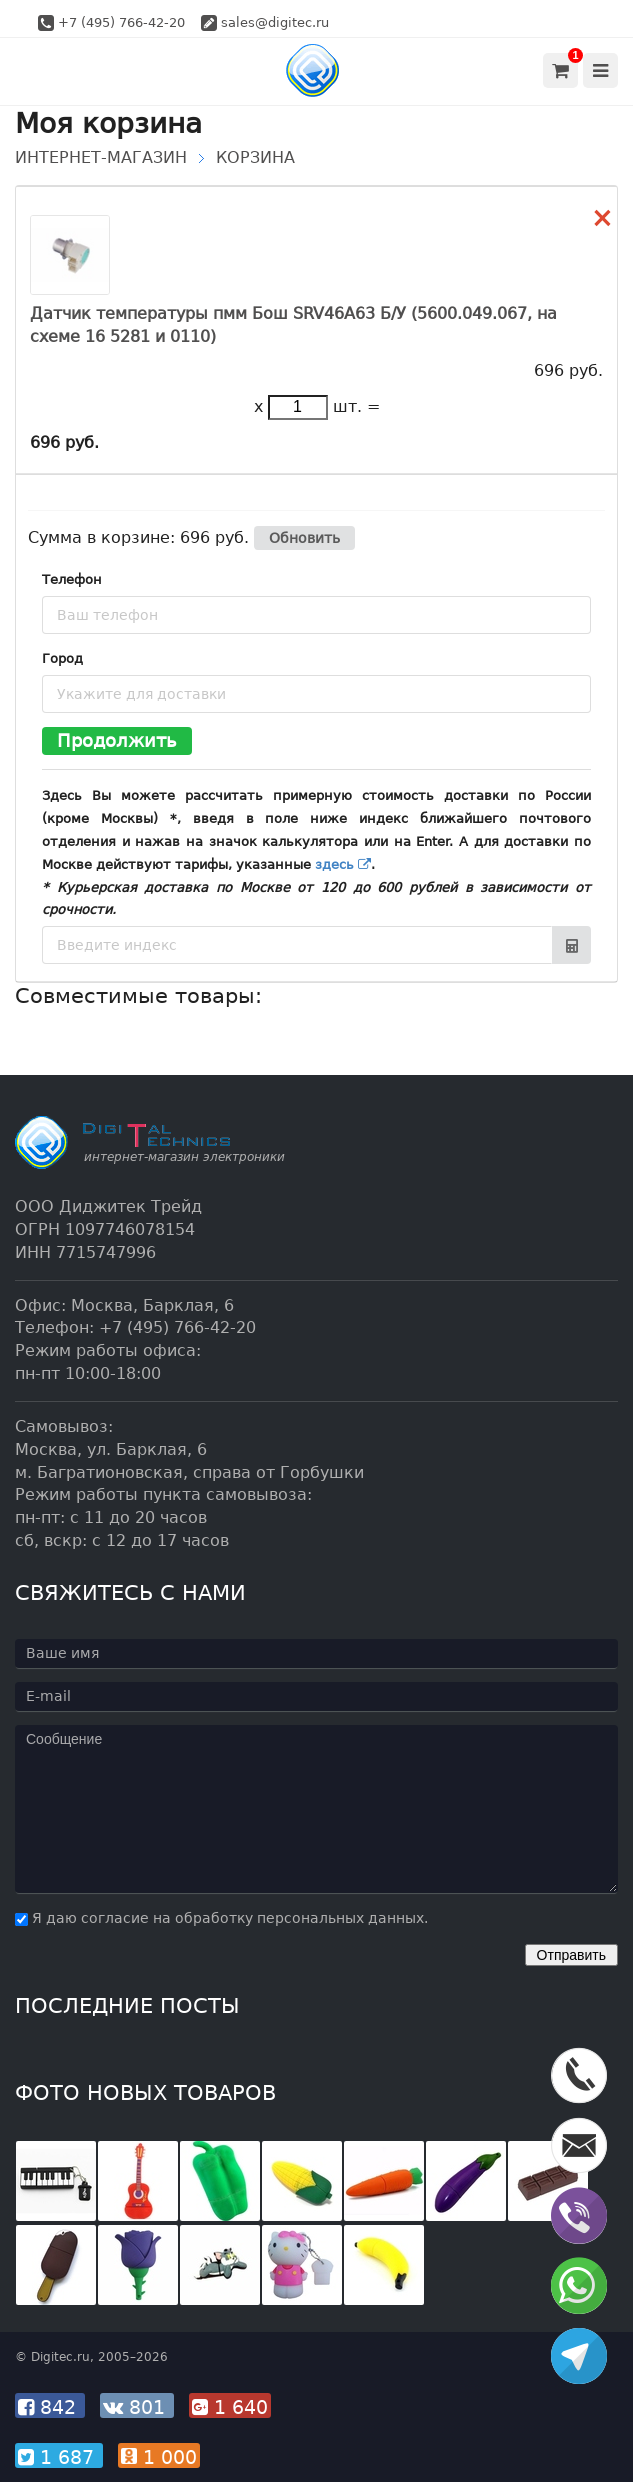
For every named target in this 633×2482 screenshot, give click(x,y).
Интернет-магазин (101, 157)
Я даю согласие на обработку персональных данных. (221, 1918)
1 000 (159, 2457)
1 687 (59, 2457)
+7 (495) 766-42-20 (121, 22)
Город (62, 658)
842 (50, 2407)
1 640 (230, 2407)
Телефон (72, 579)
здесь (343, 864)
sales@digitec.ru (275, 22)
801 (137, 2407)
